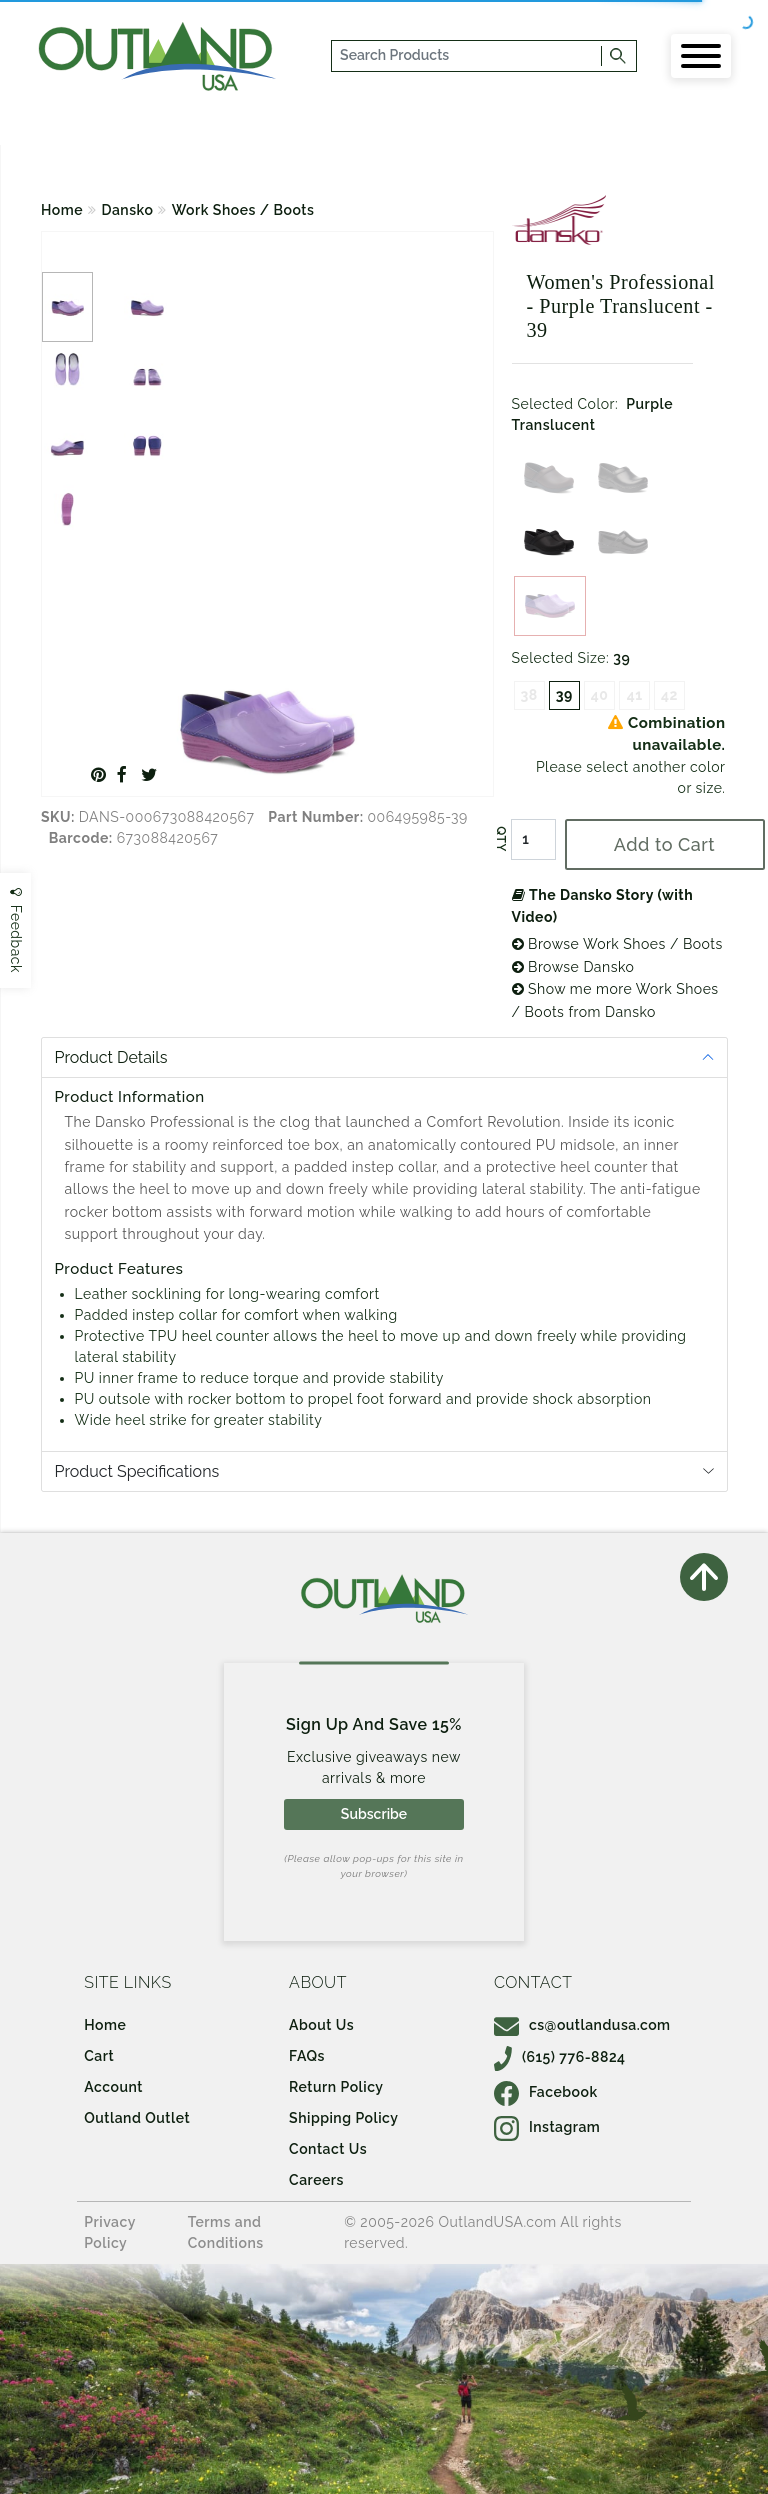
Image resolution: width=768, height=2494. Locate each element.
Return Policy (336, 2087)
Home (62, 210)
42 (669, 695)
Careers (316, 2180)
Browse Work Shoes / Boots (617, 944)
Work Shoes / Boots (243, 210)
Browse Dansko (573, 967)
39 (564, 695)
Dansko (128, 210)
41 (635, 695)
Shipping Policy (343, 2118)
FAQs (307, 2056)
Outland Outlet (137, 2118)
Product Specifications (137, 1471)
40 (600, 695)
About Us (321, 2025)
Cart (99, 2056)
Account (113, 2087)
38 (529, 695)
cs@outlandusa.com (582, 2025)
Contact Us (328, 2149)
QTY (500, 839)
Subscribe (374, 1814)
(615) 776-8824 (560, 2057)
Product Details (111, 1057)
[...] (467, 56)
